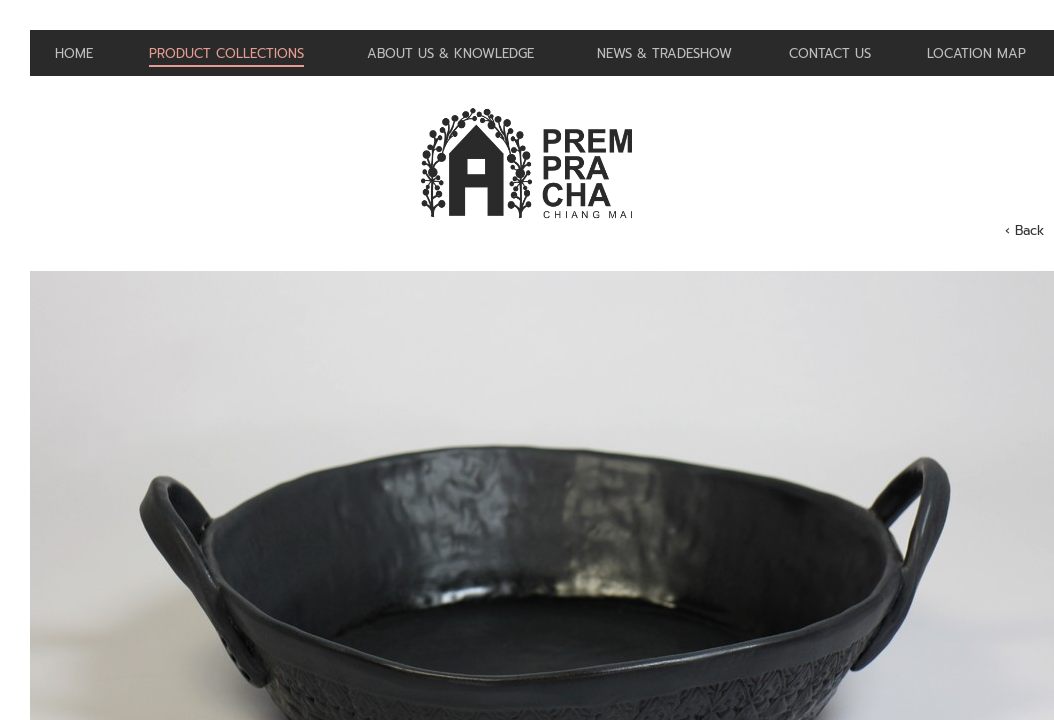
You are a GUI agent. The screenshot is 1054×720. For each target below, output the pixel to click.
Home (74, 53)
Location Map (976, 53)
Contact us (830, 53)
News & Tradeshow (664, 53)
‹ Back (1024, 230)
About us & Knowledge (450, 53)
